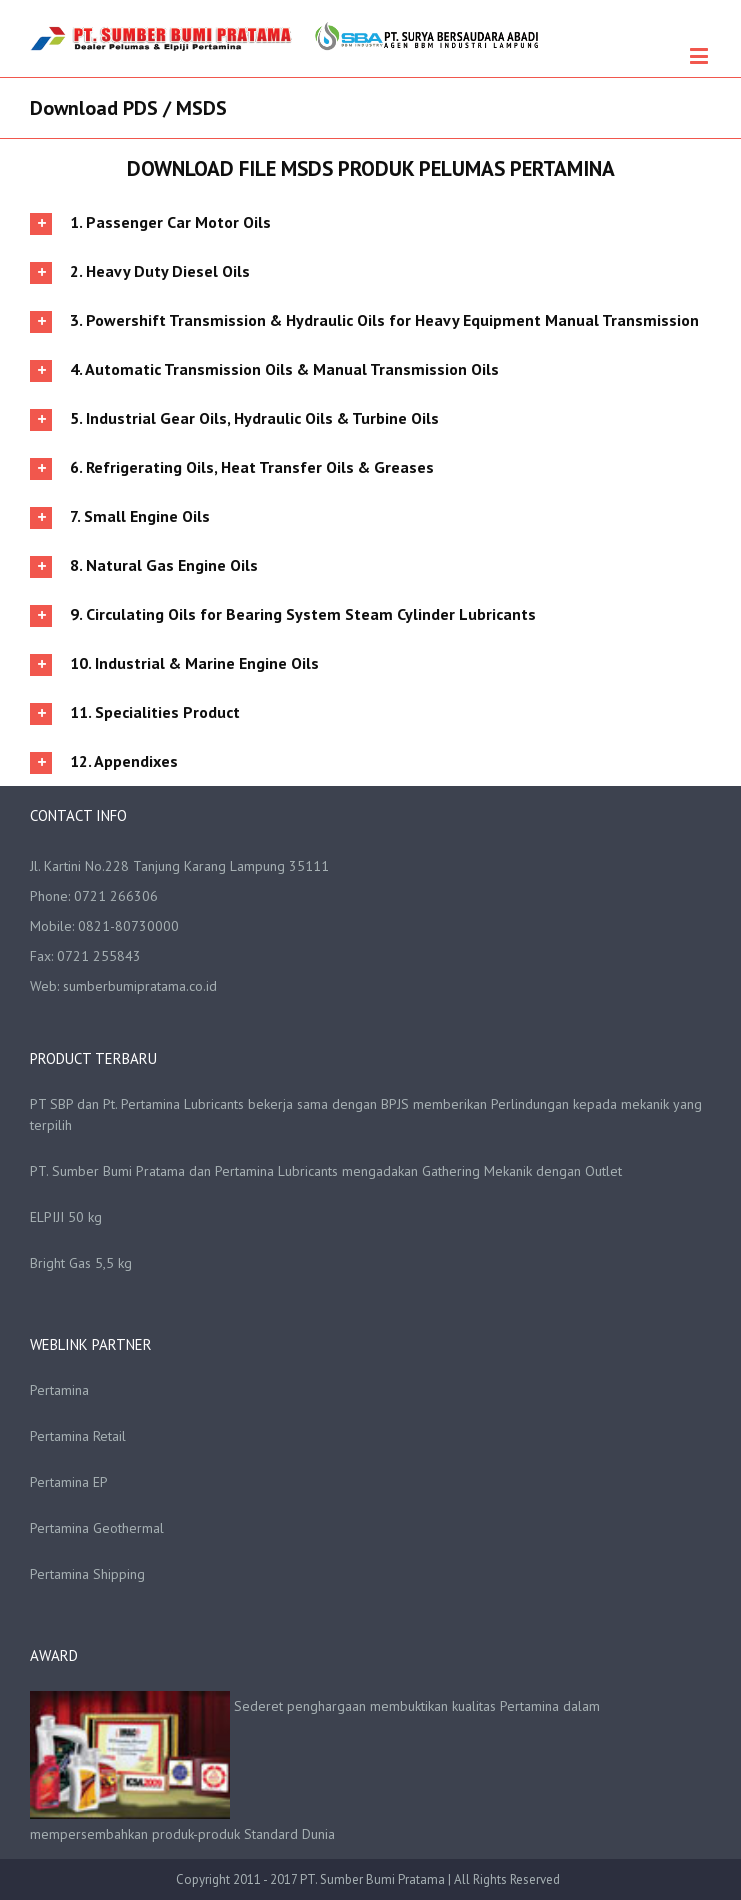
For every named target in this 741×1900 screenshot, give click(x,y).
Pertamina (59, 1390)
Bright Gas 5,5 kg (81, 1263)
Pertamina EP (69, 1482)
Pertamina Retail (78, 1436)
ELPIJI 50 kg (66, 1217)
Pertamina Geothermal (97, 1528)
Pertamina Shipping (87, 1574)
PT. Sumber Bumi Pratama (374, 1879)
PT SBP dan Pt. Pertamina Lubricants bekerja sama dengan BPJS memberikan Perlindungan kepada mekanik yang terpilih (366, 1114)
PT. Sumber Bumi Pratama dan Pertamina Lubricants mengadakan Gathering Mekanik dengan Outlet (326, 1171)
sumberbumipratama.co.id (140, 986)
